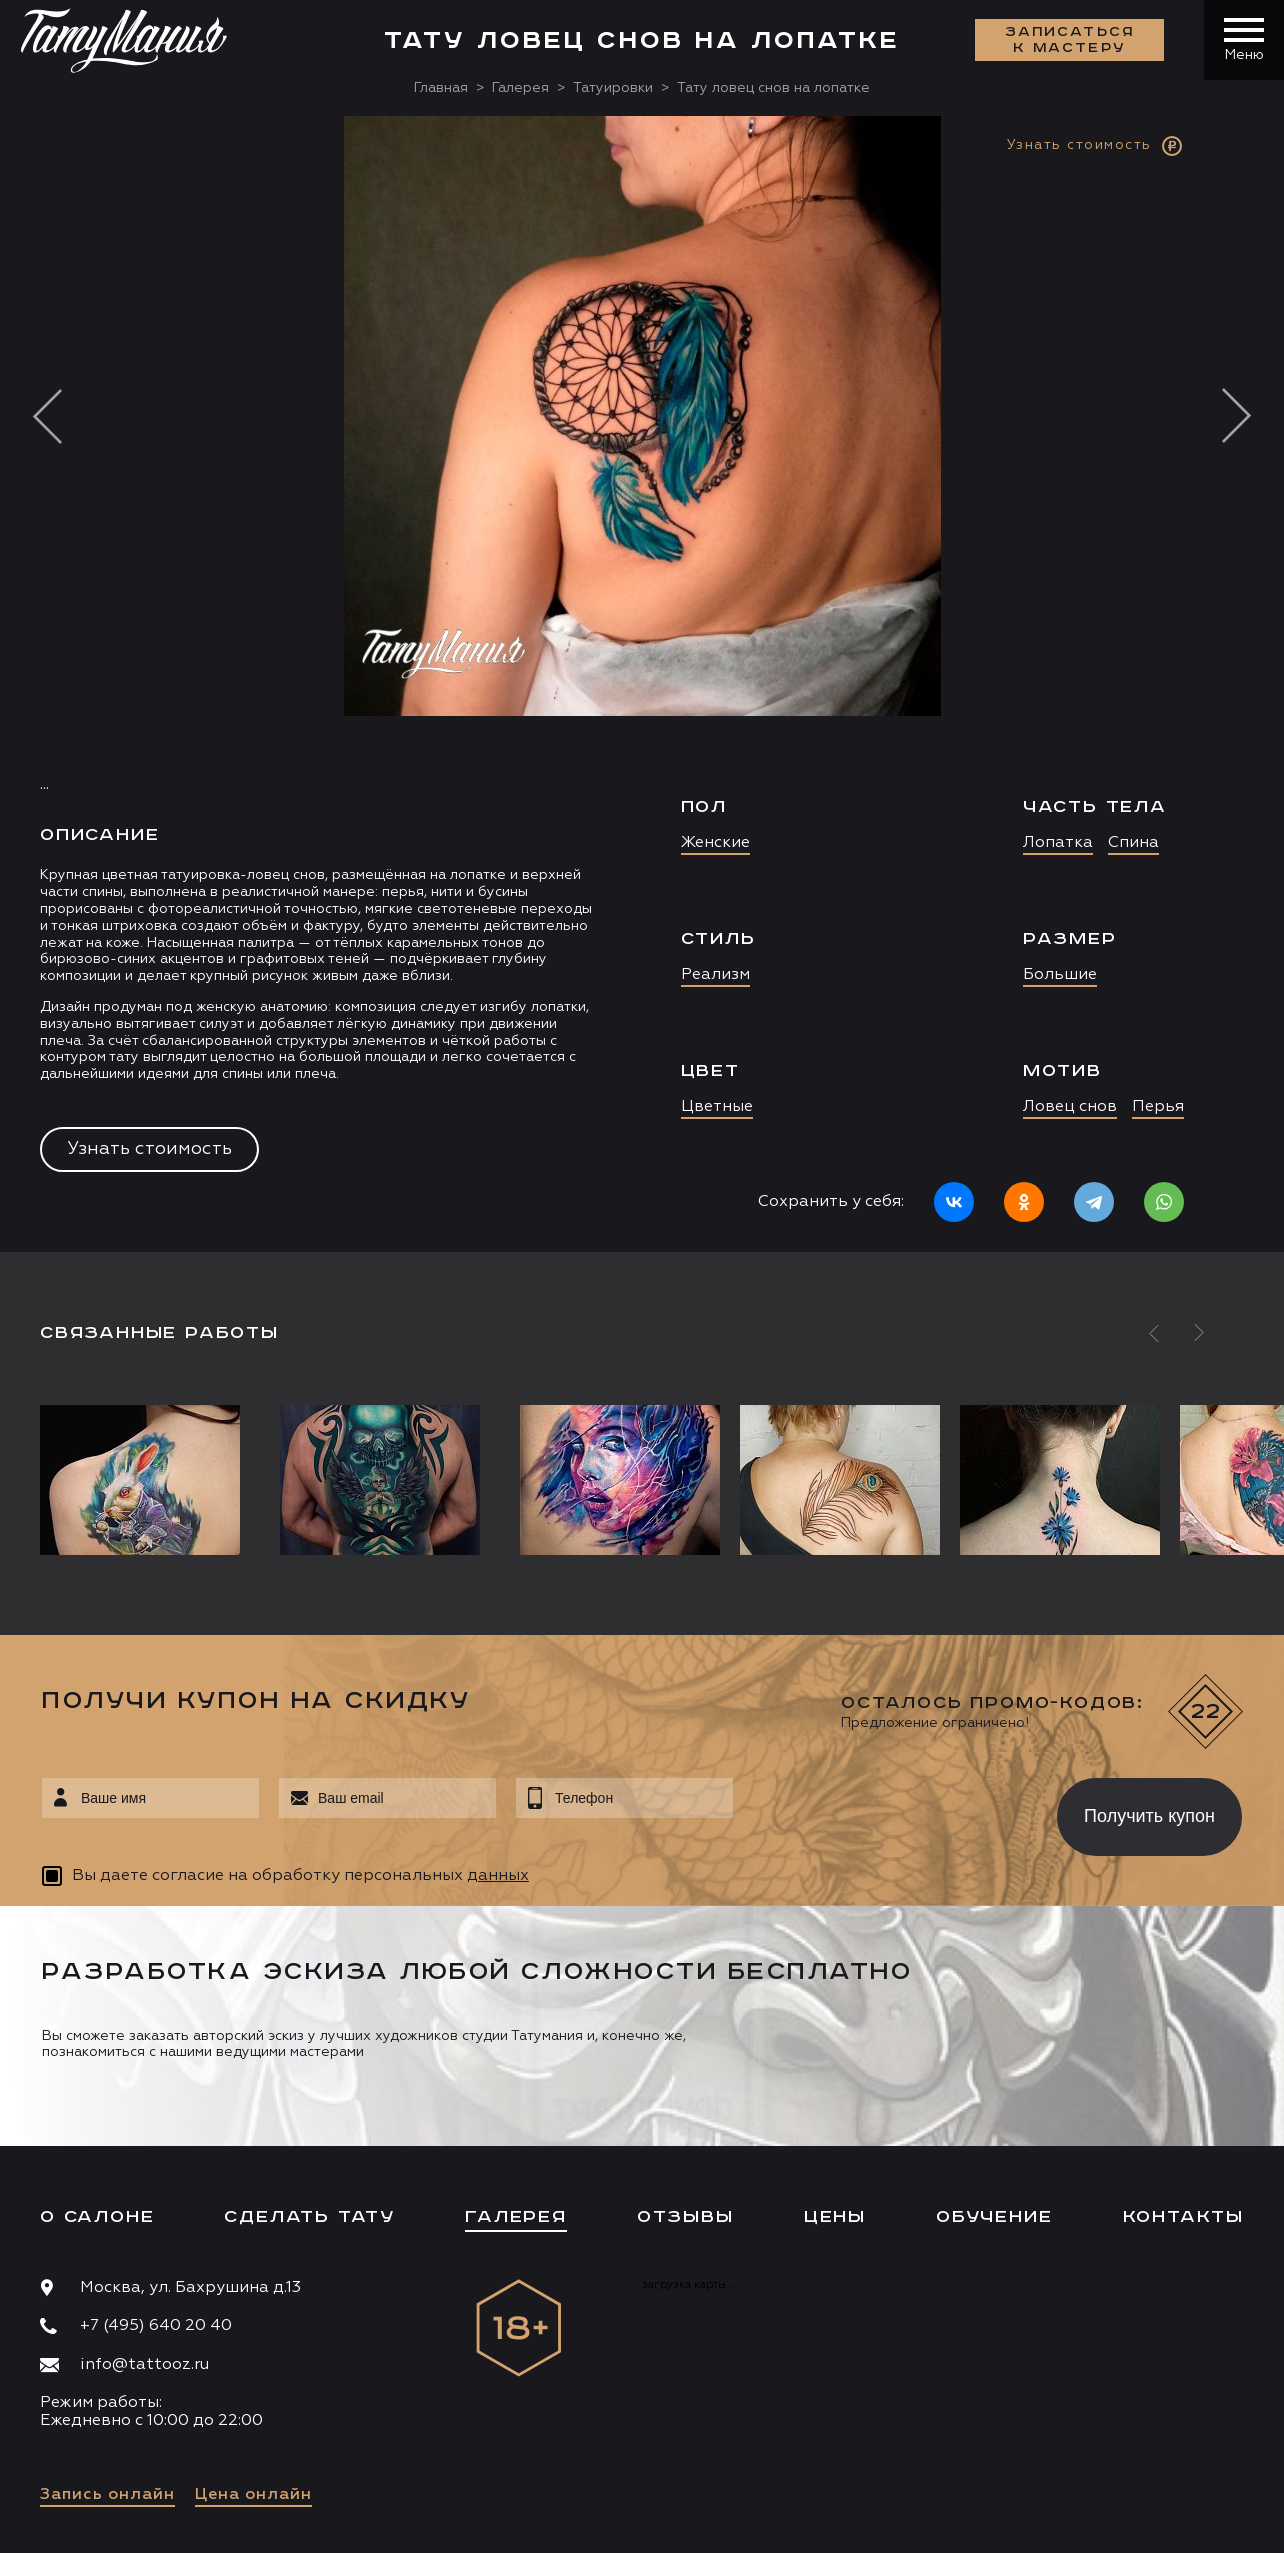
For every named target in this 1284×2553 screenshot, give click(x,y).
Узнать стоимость (149, 1149)
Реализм (715, 975)
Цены (835, 2217)
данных (498, 1876)
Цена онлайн (253, 2495)
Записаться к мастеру (1070, 40)
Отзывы (685, 2217)
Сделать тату (309, 2217)
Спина (1133, 843)
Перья (1158, 1107)
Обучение (994, 2217)
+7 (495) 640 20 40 (156, 2326)
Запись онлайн (107, 2495)
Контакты (1183, 2217)
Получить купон (1149, 1816)
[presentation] (880, 1811)
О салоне (97, 2217)
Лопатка (1058, 843)
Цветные (717, 1107)
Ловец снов (1070, 1107)
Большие (1060, 975)
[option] (642, 684)
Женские (715, 843)
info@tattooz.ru (144, 2365)
